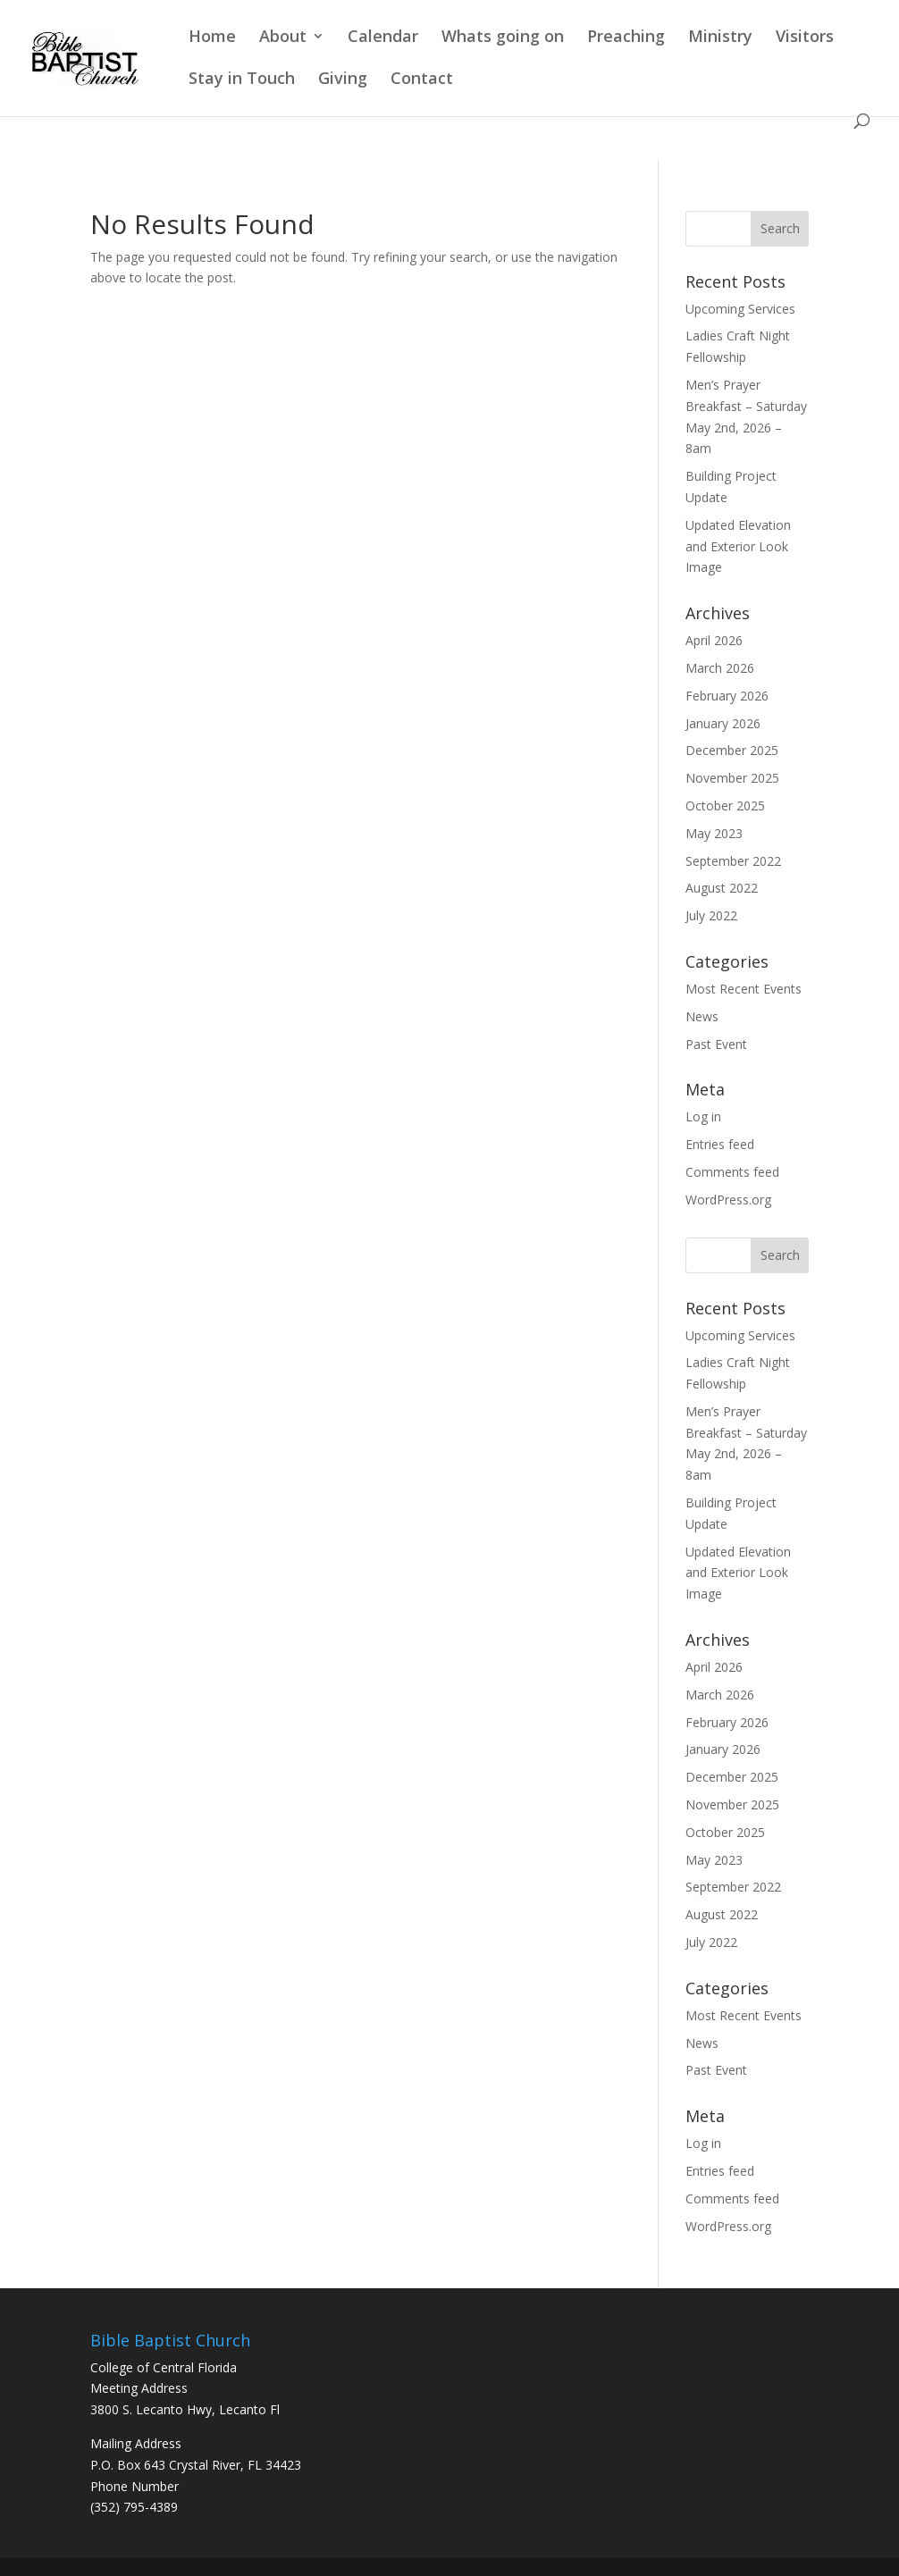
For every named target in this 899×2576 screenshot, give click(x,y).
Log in (703, 1116)
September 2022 (733, 860)
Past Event (716, 1044)
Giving (342, 79)
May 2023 (714, 833)
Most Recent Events (743, 988)
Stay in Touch (242, 79)
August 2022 (721, 887)
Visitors (805, 37)
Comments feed (732, 1171)
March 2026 (719, 667)
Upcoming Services (740, 308)
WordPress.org (728, 1199)
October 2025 (725, 805)
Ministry (720, 37)
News (701, 1016)
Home (212, 37)
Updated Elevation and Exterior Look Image (738, 546)
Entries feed (719, 1144)
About (283, 37)
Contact (422, 79)
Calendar (383, 37)
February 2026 (727, 695)
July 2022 (711, 915)
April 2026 (714, 640)
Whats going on (502, 37)
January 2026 (722, 723)
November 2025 (732, 777)
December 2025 (731, 750)
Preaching (626, 37)
